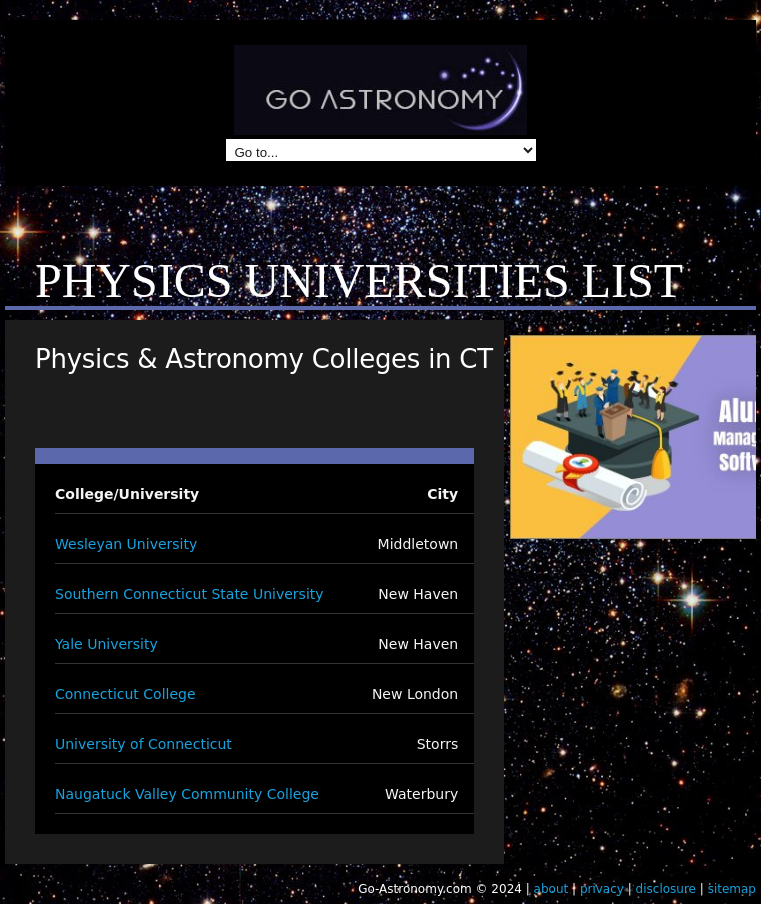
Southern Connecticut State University (189, 594)
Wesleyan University (126, 544)
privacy (602, 889)
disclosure (666, 889)
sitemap (732, 889)
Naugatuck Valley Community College (187, 794)
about (551, 889)
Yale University (106, 644)
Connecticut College (125, 694)
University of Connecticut (143, 744)
